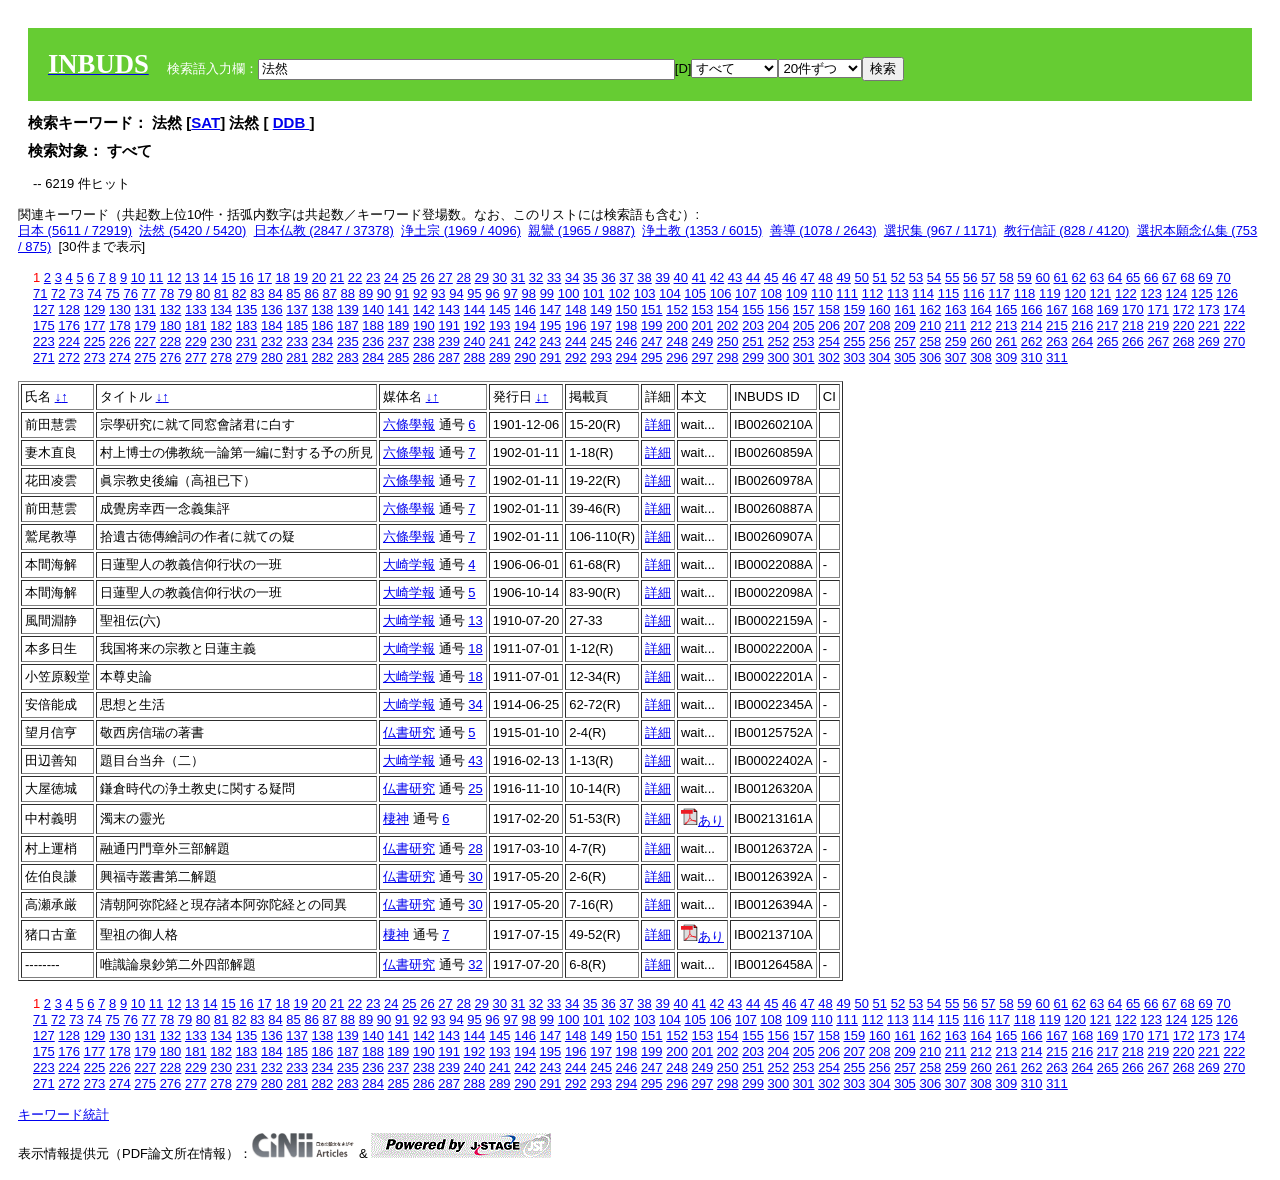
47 (807, 277)
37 (626, 277)
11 (156, 277)
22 (355, 277)
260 (981, 341)
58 (1006, 277)
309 (1006, 357)
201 (703, 325)
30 (500, 277)
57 (988, 277)
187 (348, 325)
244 (576, 341)
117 (999, 293)
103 (645, 293)
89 (366, 293)
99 (547, 293)
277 (196, 357)
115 (949, 293)
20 (319, 277)
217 (1108, 325)
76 (130, 293)
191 (449, 325)
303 (855, 357)
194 (525, 325)
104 (670, 293)
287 (449, 357)
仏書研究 (409, 732)
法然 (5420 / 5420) (192, 230)
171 (1158, 309)
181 (196, 325)
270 (1234, 341)
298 (728, 357)
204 (779, 325)
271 (44, 357)
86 (311, 293)
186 (323, 325)
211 (956, 325)
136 (272, 309)
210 (930, 325)
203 (753, 325)
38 (644, 277)
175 (44, 325)
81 (221, 293)
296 (677, 357)
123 (1151, 293)
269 (1209, 341)
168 (1082, 309)
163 (956, 309)
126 (1227, 293)
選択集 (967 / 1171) (940, 230)
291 (551, 357)
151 (652, 309)
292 (576, 357)
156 (779, 309)
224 (69, 341)
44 (753, 277)
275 (145, 357)
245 (601, 341)
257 (905, 341)
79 (185, 293)
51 (880, 277)
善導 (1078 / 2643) (823, 230)
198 (627, 325)
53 (916, 277)
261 (1006, 341)
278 (221, 357)
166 (1032, 309)
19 (301, 277)
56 (970, 277)
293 (601, 357)
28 (463, 277)
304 (880, 357)
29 (482, 277)
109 (797, 293)
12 (174, 277)
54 (934, 277)
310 (1032, 357)
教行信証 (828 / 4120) (1067, 230)
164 (981, 309)
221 (1209, 325)
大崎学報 (409, 564)
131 (145, 309)
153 (703, 309)
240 (475, 341)
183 (247, 325)
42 (717, 277)
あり (702, 820)
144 (475, 309)
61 (1061, 277)
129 (95, 309)
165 (1006, 309)
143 (449, 309)
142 (424, 309)
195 (551, 325)
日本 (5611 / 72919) (75, 230)
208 (880, 325)
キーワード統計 (63, 1114)
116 (974, 293)
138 (323, 309)
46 (789, 277)
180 (171, 325)
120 (1075, 293)
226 (120, 341)
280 (272, 357)
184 (272, 325)
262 (1032, 341)
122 (1126, 293)
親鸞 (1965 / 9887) (581, 230)
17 (264, 277)
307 (956, 357)
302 (829, 357)
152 (677, 309)
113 (898, 293)
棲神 (396, 818)
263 (1057, 341)
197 (601, 325)
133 (196, 309)
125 (1202, 293)
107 (746, 293)
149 (601, 309)
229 (196, 341)
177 (95, 325)
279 (247, 357)
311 (1057, 357)
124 (1177, 293)
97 (510, 293)
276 (171, 357)
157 (804, 309)
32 (536, 277)
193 (500, 325)
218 (1133, 325)
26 (427, 277)
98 (529, 293)
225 (95, 341)
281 (297, 357)
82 (239, 293)
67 (1169, 277)
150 (627, 309)
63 (1097, 277)
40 (681, 277)
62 (1079, 277)
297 (703, 357)
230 (221, 341)
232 (272, 341)
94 (456, 293)
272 (69, 357)
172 (1184, 309)
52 (898, 277)
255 (855, 341)
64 (1115, 277)
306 (930, 357)
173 (1209, 309)
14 (210, 277)
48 (825, 277)
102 (619, 293)
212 (981, 325)
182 (221, 325)
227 (145, 341)
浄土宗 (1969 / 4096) (461, 230)
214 (1032, 325)
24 (391, 277)
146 (525, 309)
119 (1050, 293)
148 (576, 309)
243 (551, 341)
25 (409, 277)
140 (373, 309)
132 (171, 309)
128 (69, 309)
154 (728, 309)
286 (424, 357)
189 (399, 325)
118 (1025, 293)
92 (420, 293)
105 (695, 293)
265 (1108, 341)
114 (923, 293)
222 (1234, 325)
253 (804, 341)
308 (981, 357)
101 (594, 293)
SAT (205, 122)
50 (861, 277)
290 (525, 357)
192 (475, 325)
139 (348, 309)
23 (373, 277)
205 (804, 325)
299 (753, 357)
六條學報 (409, 424)
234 (323, 341)
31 (518, 277)
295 (652, 357)
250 (728, 341)
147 (551, 309)
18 (282, 277)
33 (554, 277)
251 (753, 341)
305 (905, 357)
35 (590, 277)
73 (76, 293)
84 (275, 293)
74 (94, 293)
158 (829, 309)
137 (297, 309)
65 (1133, 277)
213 (1006, 325)
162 (930, 309)
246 (627, 341)
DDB (291, 122)
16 (246, 277)
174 (1234, 309)
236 (373, 341)
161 (905, 309)
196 (576, 325)
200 (677, 325)
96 (492, 293)
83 (257, 293)
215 (1057, 325)
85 (293, 293)
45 (771, 277)
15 (228, 277)
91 (402, 293)
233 (297, 341)
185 (297, 325)
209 (905, 325)
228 (171, 341)
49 (843, 277)
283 (348, 357)
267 (1158, 341)
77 (149, 293)
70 (1223, 277)
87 (330, 293)
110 (822, 293)
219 (1158, 325)
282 (323, 357)
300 (779, 357)
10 (138, 277)
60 (1042, 277)
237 (399, 341)
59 (1024, 277)
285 (399, 357)
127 (44, 309)
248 (677, 341)
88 (348, 293)
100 (569, 293)
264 (1082, 341)
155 (753, 309)
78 (167, 293)
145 (500, 309)
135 (247, 309)
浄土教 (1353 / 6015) (702, 230)
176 (69, 325)
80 (203, 293)
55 (952, 277)
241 (500, 341)
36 (608, 277)
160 (880, 309)
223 (44, 341)
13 (192, 277)
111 (847, 293)
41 (699, 277)
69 (1205, 277)
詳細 (658, 424)
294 (627, 357)
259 (956, 341)
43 (735, 277)
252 (779, 341)
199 (652, 325)
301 (804, 357)
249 (703, 341)
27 (445, 277)
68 (1187, 277)
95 (474, 293)
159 (855, 309)
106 (721, 293)
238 (424, 341)
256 (880, 341)
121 (1101, 293)
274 (120, 357)
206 (829, 325)
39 (662, 277)
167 (1057, 309)
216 (1082, 325)
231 (247, 341)
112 (873, 293)
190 (424, 325)
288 (475, 357)
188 (373, 325)
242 (525, 341)
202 (728, 325)
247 (652, 341)
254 (829, 341)
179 (145, 325)
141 (399, 309)
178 (120, 325)
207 (855, 325)
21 (337, 277)
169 (1108, 309)
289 (500, 357)
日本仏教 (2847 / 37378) (324, 230)
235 (348, 341)
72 (58, 293)
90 (384, 293)
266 (1133, 341)
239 (449, 341)
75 (112, 293)
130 (120, 309)
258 (930, 341)
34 (572, 277)
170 (1133, 309)
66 (1151, 277)
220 (1184, 325)
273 (95, 357)
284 (373, 357)
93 (438, 293)
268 (1184, 341)
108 (771, 293)
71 (40, 293)
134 (221, 309)
